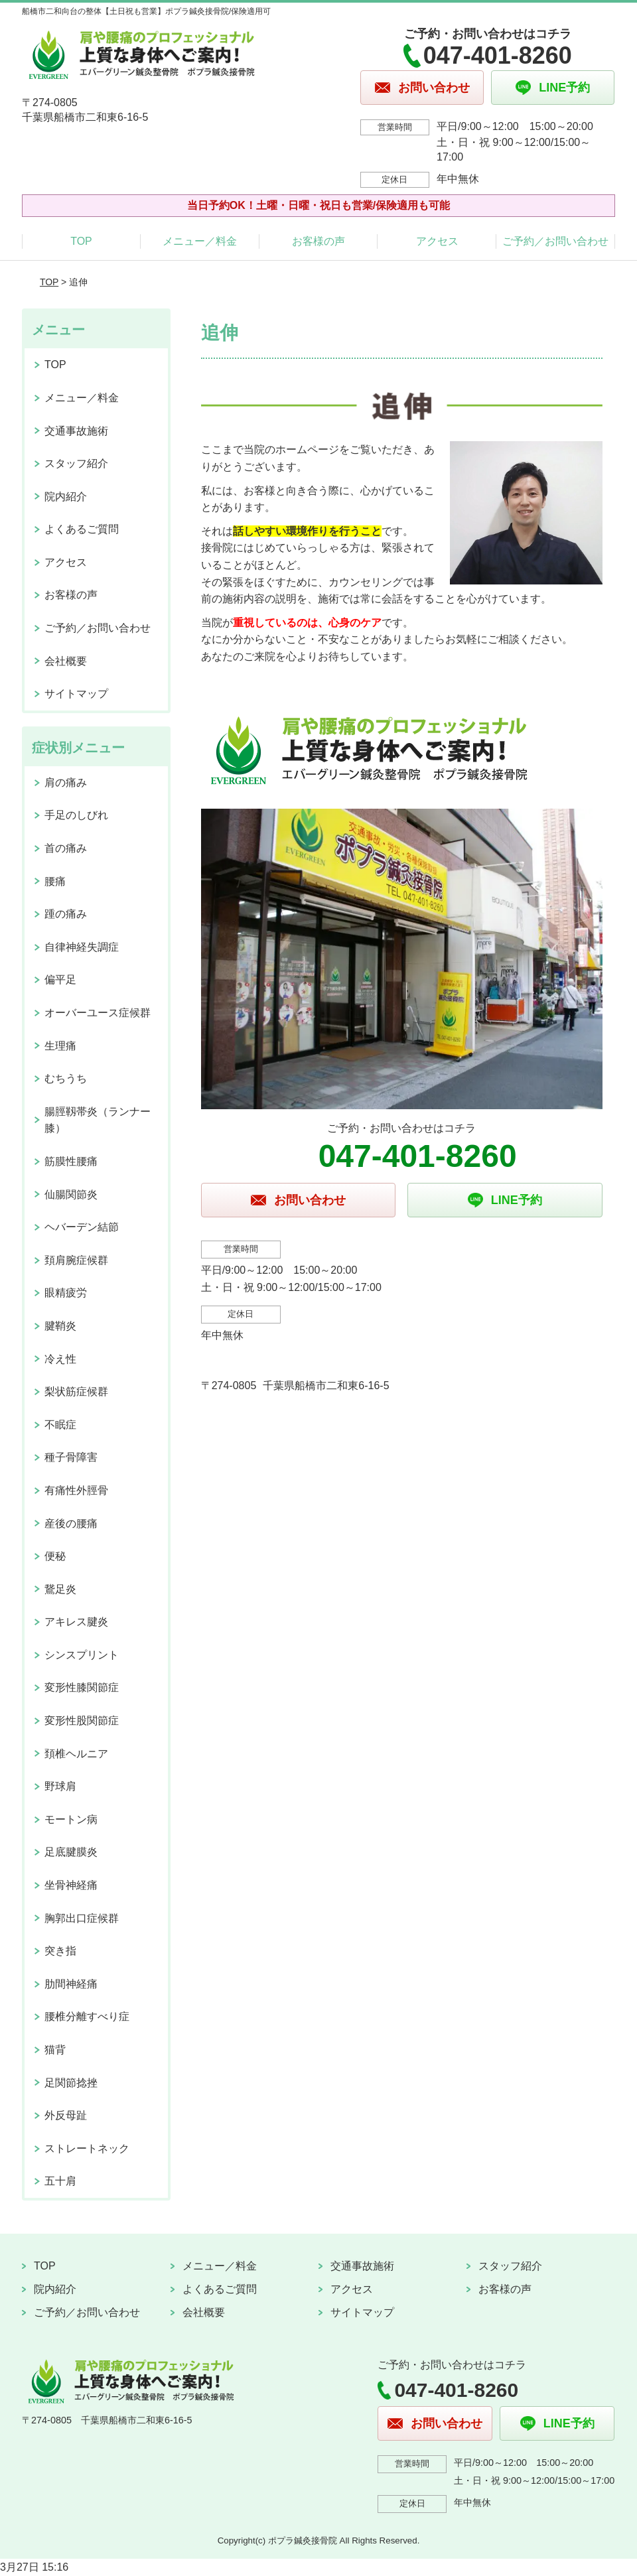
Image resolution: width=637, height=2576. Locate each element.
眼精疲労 (65, 1292)
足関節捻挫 (71, 2082)
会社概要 (65, 661)
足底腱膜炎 (71, 1852)
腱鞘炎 (60, 1325)
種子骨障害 (71, 1457)
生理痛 (60, 1045)
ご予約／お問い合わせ (555, 241)
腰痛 (55, 881)
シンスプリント (81, 1655)
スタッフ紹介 (76, 463)
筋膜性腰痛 (71, 1161)
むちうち (65, 1078)
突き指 (60, 1950)
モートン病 (71, 1819)
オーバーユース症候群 (97, 1012)
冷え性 (60, 1359)
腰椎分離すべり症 (86, 2016)
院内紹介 (65, 496)
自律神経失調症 (81, 947)
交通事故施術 (76, 431)
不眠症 (60, 1424)
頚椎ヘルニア (76, 1753)
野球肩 (60, 1786)
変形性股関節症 (81, 1720)
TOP (81, 241)
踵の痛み (65, 913)
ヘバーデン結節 (81, 1227)
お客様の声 (318, 241)
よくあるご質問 (81, 529)
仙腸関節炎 (71, 1194)
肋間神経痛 (71, 1984)
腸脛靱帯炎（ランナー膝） (97, 1120)
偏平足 (60, 979)
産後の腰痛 (71, 1523)
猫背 (55, 2049)
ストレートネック (86, 2148)
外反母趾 (65, 2115)
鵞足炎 (60, 1589)
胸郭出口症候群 (81, 1918)
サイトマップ (76, 693)
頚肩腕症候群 (76, 1260)
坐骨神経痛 (71, 1885)
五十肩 (60, 2181)
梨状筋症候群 (76, 1391)
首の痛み (65, 848)
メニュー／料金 (200, 241)
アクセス (437, 241)
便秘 (55, 1556)
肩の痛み (65, 782)
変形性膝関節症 (81, 1687)
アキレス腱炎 (76, 1621)
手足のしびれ (76, 815)
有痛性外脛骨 (76, 1490)
